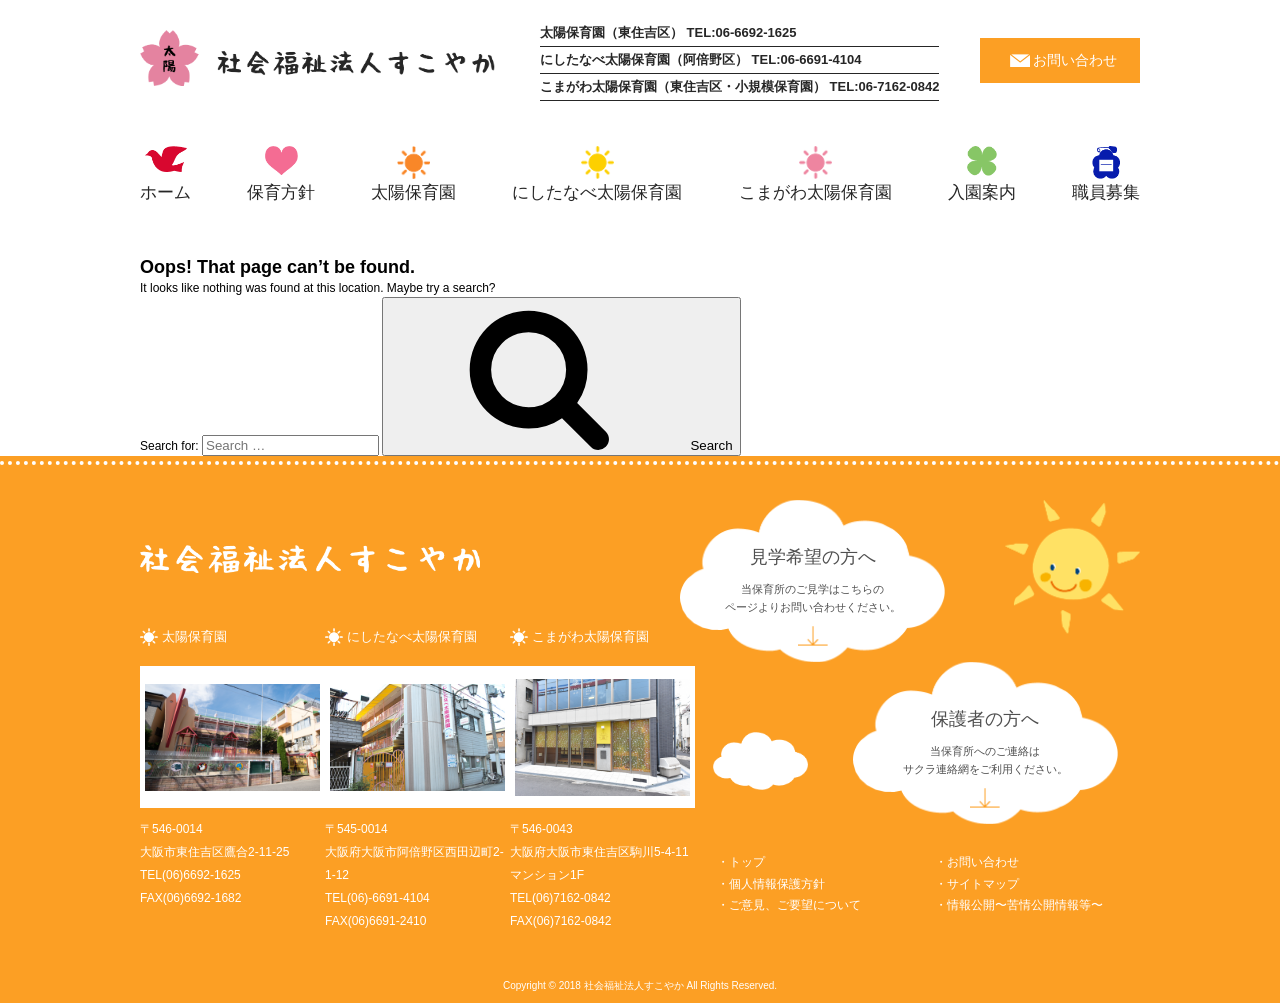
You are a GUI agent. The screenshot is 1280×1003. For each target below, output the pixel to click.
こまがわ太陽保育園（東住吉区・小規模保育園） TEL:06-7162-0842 (739, 86)
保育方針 (281, 192)
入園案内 (982, 192)
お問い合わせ (1075, 60)
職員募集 (1106, 192)
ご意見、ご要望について (795, 905)
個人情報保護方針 (777, 884)
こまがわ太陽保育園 (815, 192)
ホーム (165, 192)
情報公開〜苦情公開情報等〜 (1025, 905)
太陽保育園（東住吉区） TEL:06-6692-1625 (668, 32)
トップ (747, 862)
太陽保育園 (413, 192)
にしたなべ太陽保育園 (597, 192)
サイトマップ (983, 884)
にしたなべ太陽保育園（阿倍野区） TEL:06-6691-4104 (700, 59)
